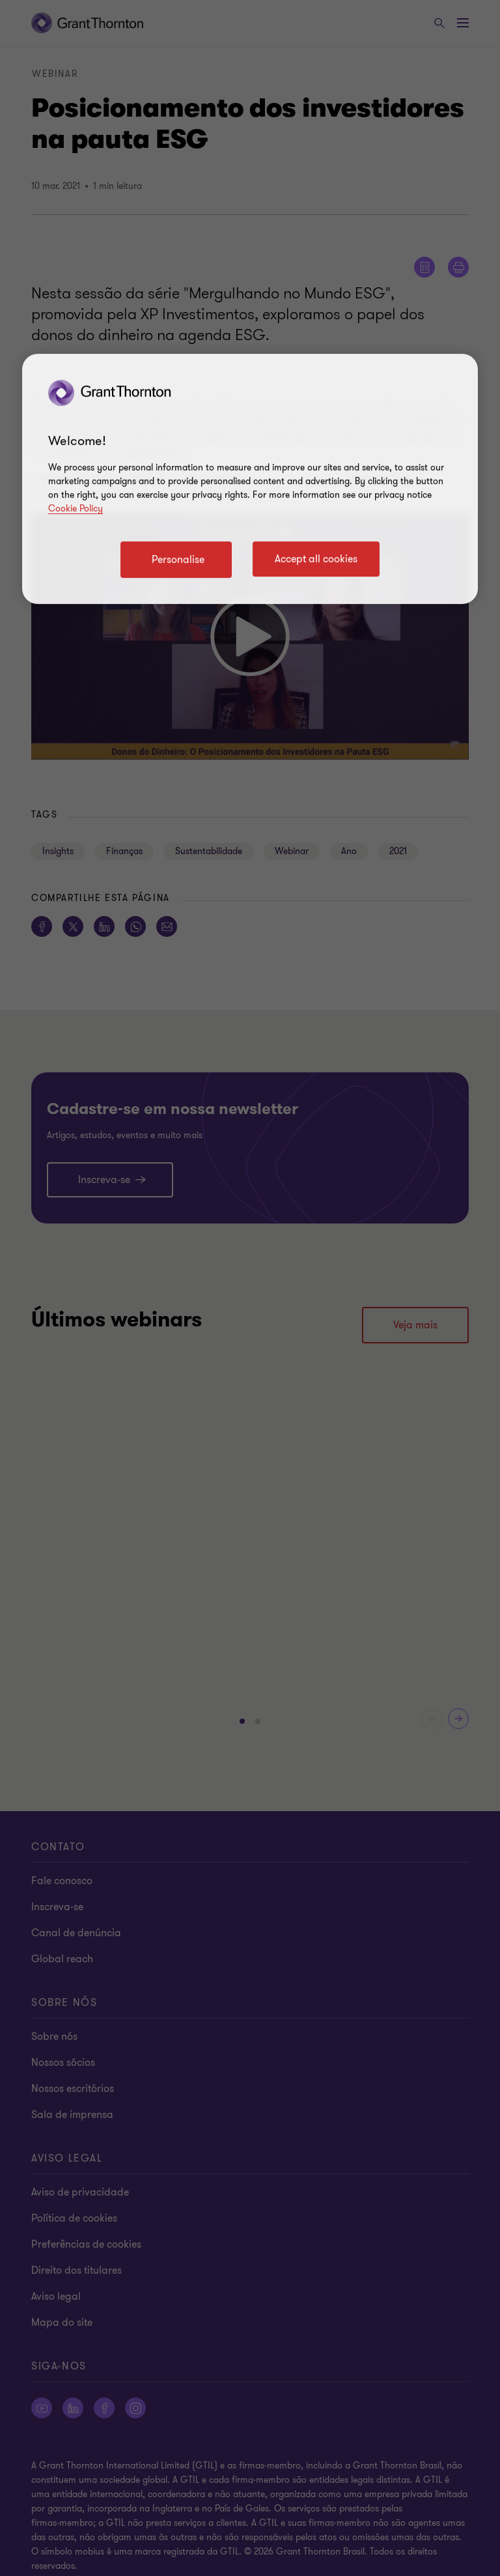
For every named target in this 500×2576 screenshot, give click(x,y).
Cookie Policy (75, 508)
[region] (250, 479)
